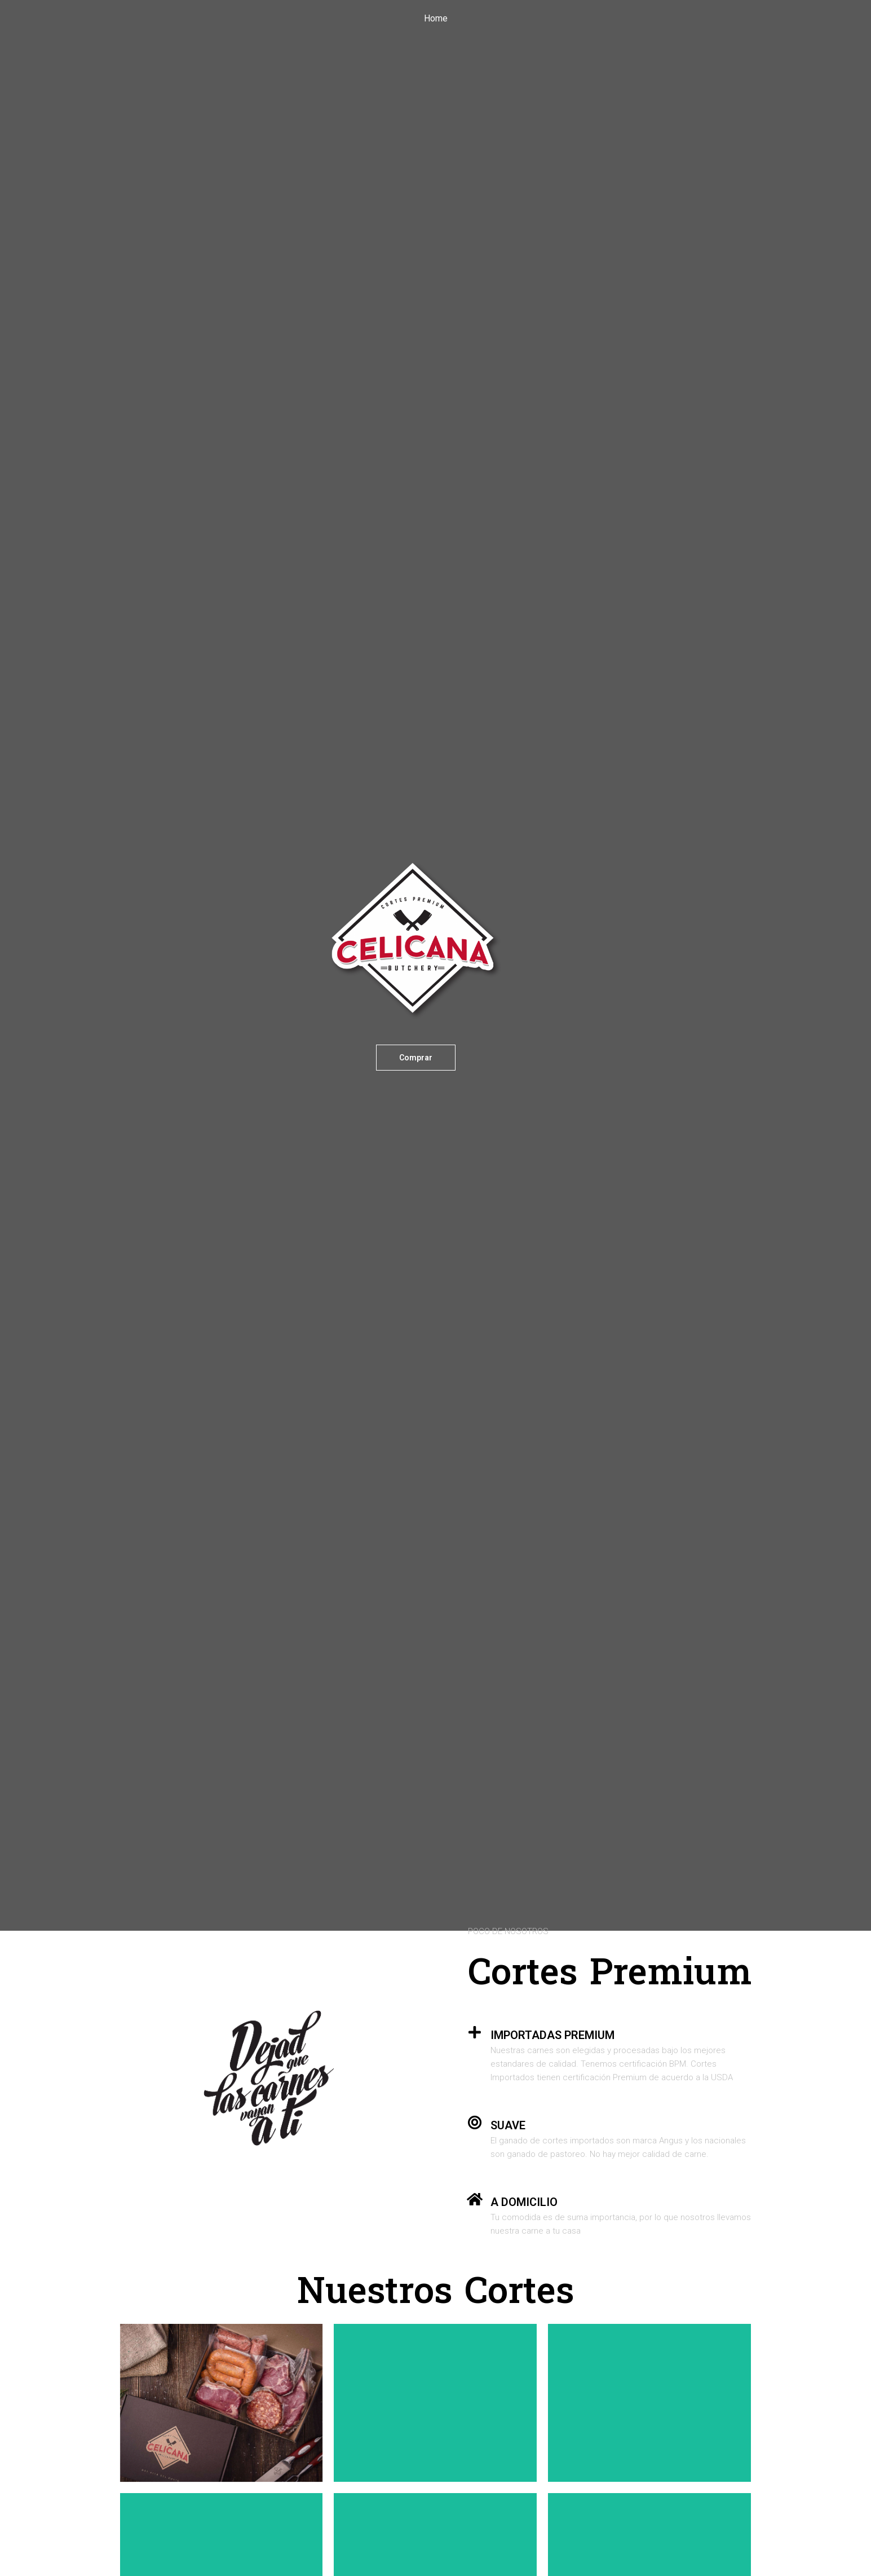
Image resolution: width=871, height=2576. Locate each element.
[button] (416, 1058)
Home (436, 18)
